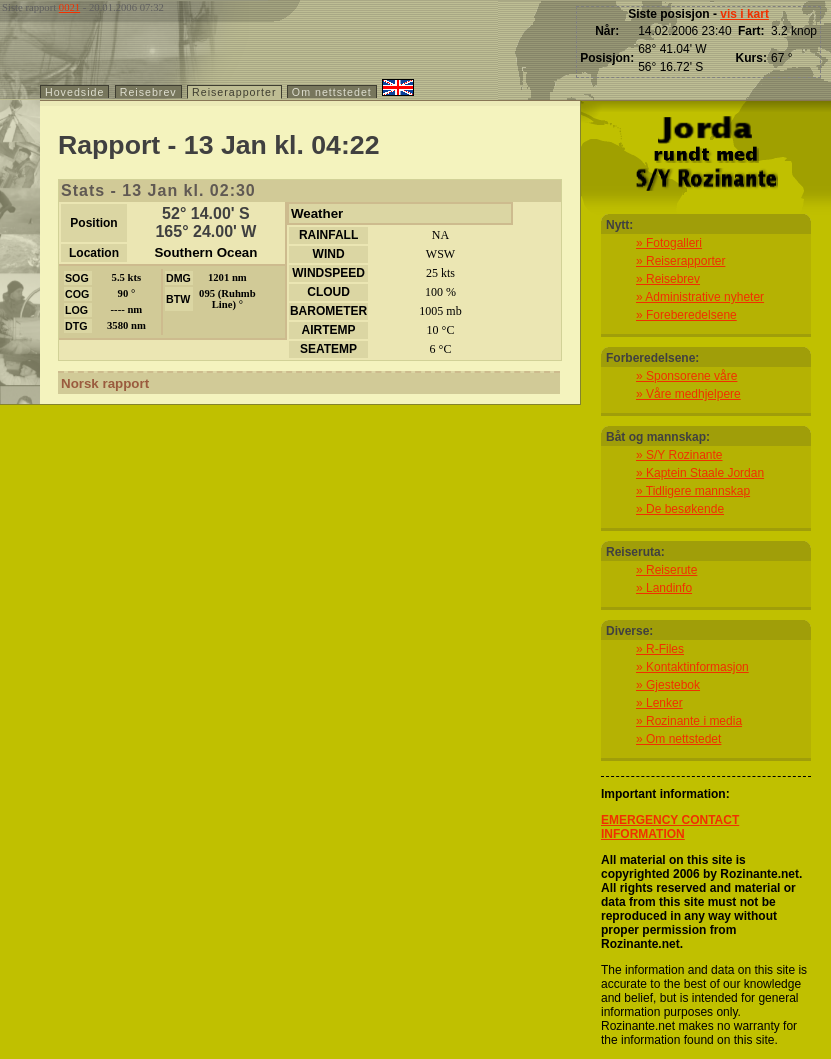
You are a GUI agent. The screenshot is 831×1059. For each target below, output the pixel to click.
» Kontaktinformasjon (692, 667)
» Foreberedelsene (686, 315)
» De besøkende (680, 509)
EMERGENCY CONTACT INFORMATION (670, 827)
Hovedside (74, 92)
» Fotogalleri (669, 243)
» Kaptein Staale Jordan (700, 473)
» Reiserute (666, 570)
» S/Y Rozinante (679, 455)
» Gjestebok (668, 685)
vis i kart (744, 14)
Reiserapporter (234, 92)
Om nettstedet (332, 92)
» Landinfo (664, 588)
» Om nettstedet (678, 739)
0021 (69, 7)
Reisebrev (148, 92)
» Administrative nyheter (700, 297)
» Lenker (659, 703)
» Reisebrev (668, 279)
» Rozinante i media (689, 721)
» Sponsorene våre (686, 376)
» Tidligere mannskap (693, 491)
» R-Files (660, 649)
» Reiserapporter (680, 261)
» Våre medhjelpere (688, 394)
